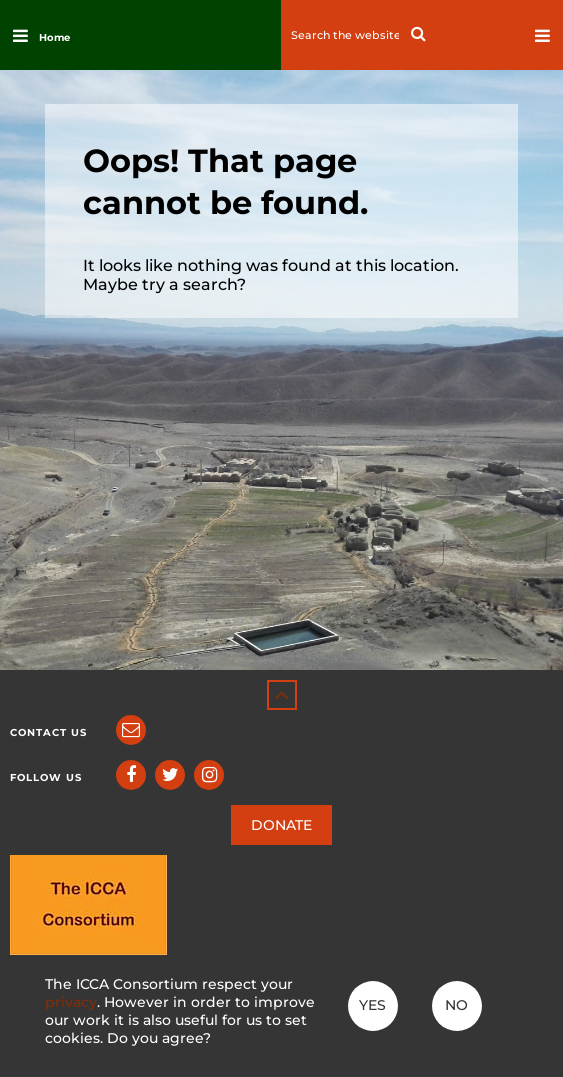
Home (54, 37)
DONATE (281, 825)
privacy (71, 1002)
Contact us (48, 732)
